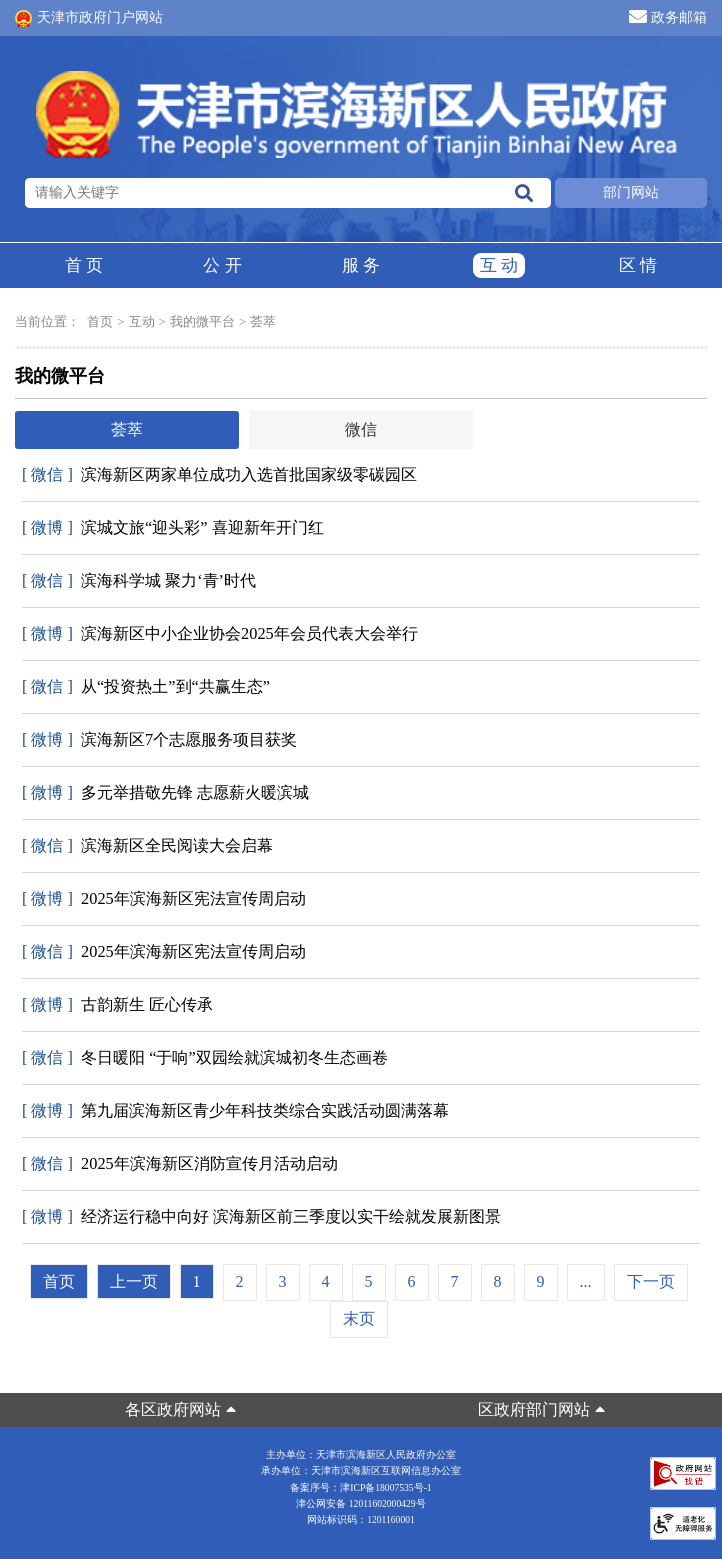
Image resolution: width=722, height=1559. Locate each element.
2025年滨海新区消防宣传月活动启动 (180, 1164)
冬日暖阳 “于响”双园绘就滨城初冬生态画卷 (205, 1058)
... (586, 1281)
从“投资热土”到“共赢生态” (146, 687)
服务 (361, 265)
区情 (638, 265)
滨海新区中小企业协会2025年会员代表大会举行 (220, 634)
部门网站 (631, 192)
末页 (359, 1318)
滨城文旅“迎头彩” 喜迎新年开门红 (173, 528)
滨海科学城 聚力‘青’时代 (139, 581)
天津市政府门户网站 (89, 19)
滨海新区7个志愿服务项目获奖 (159, 740)
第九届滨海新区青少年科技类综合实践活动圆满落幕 (235, 1111)
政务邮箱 (668, 16)
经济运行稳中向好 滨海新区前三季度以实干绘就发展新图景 (261, 1217)
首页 (84, 265)
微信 (361, 429)
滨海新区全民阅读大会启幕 (147, 846)
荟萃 (263, 321)
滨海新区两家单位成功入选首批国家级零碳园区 (219, 475)
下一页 (651, 1281)
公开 (222, 265)
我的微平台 (202, 321)
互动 (499, 265)
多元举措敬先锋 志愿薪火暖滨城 (165, 793)
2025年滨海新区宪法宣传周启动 (164, 899)
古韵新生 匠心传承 (117, 1005)
